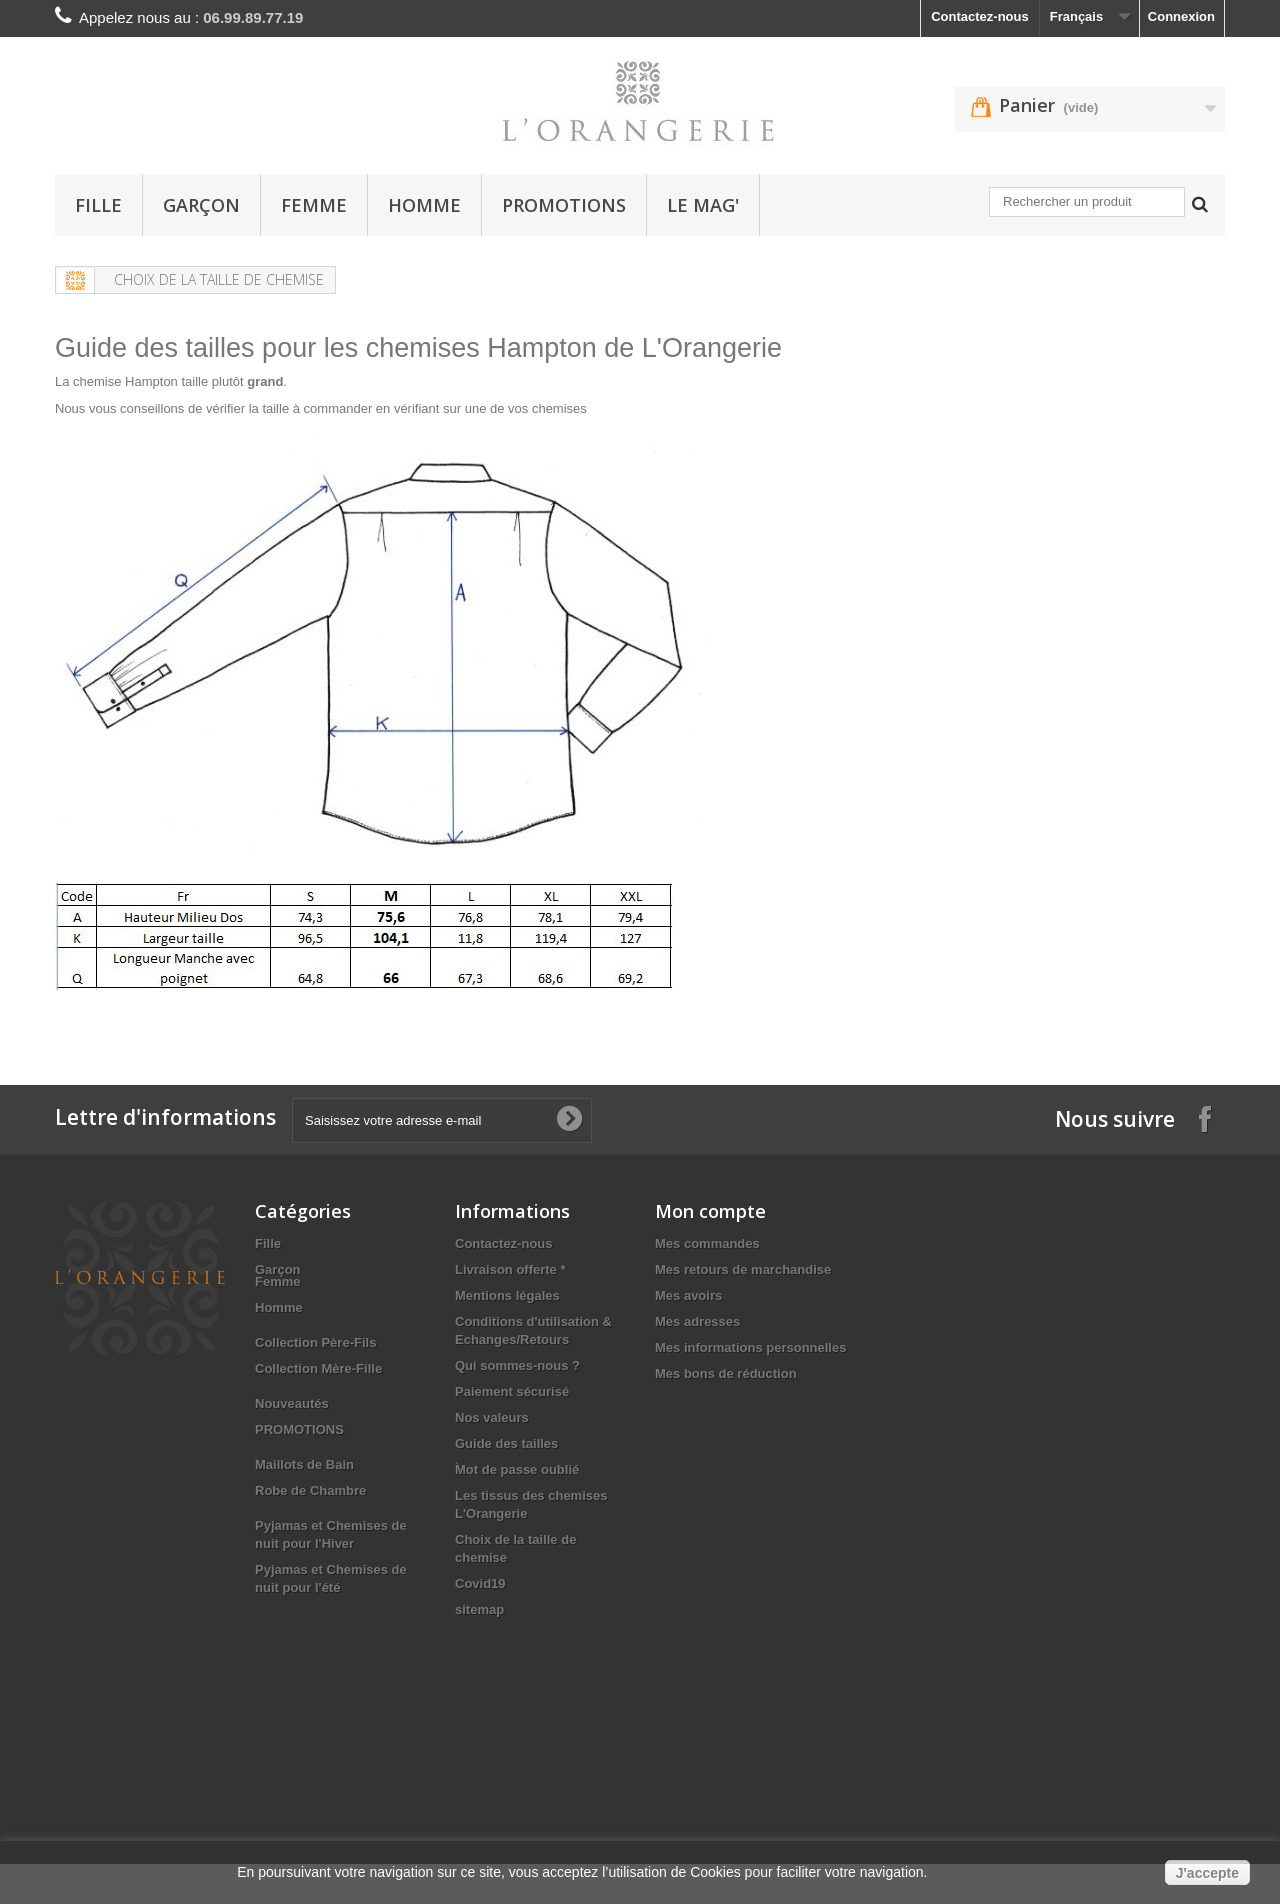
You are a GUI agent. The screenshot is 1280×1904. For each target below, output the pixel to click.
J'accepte (1207, 1873)
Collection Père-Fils (315, 1365)
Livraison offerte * (510, 1269)
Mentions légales (507, 1295)
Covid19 (480, 1583)
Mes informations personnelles (750, 1347)
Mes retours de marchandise (743, 1269)
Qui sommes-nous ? (517, 1365)
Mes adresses (697, 1321)
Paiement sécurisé (512, 1391)
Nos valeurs (492, 1417)
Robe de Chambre (310, 1513)
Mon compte (710, 1211)
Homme (424, 205)
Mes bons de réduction (726, 1373)
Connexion (1181, 16)
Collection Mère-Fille (318, 1391)
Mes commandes (707, 1243)
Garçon (201, 205)
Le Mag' (703, 205)
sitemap (479, 1609)
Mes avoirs (688, 1295)
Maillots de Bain (304, 1487)
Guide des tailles (506, 1443)
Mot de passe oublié (517, 1469)
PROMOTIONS (564, 205)
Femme (314, 205)
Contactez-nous (980, 16)
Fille (98, 205)
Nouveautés (292, 1426)
